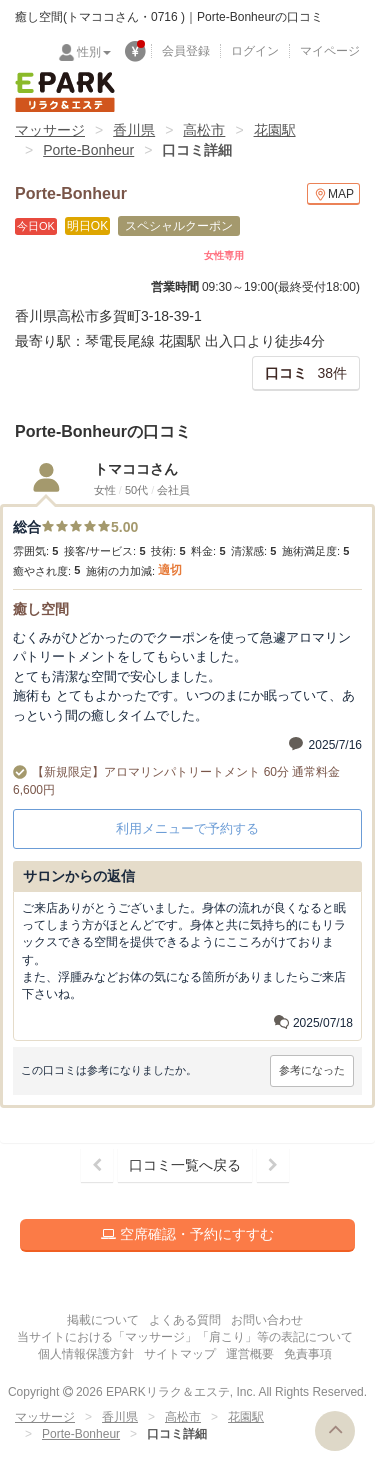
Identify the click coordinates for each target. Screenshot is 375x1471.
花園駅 (275, 130)
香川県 (134, 130)
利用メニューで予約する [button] (187, 828)
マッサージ (50, 130)
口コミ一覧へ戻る (185, 1165)
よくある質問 (185, 1320)
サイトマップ (180, 1354)
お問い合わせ (267, 1320)
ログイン (255, 51)
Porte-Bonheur (88, 150)
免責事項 (308, 1354)
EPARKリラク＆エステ (65, 92)
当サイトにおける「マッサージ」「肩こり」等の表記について (185, 1337)
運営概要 (250, 1354)
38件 (306, 373)
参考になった (312, 1070)
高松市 (204, 130)
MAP (333, 194)
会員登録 (186, 51)
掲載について (103, 1320)
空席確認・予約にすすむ (187, 1234)
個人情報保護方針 (86, 1354)
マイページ (330, 51)
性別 (94, 52)
